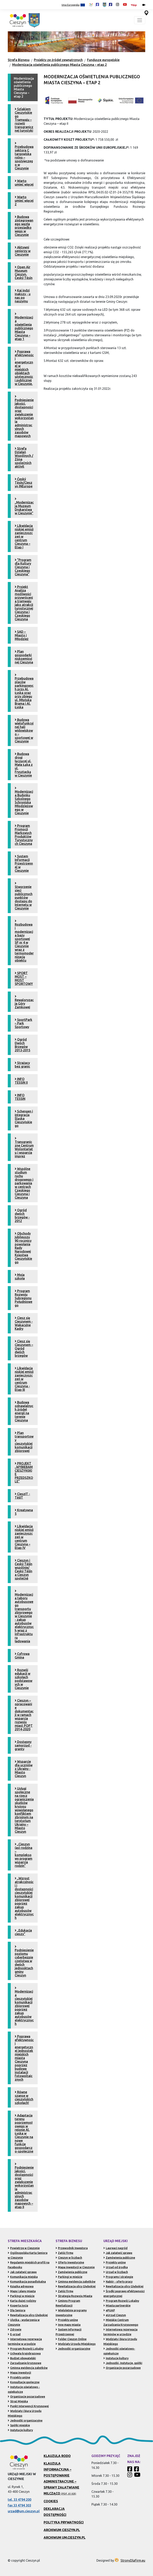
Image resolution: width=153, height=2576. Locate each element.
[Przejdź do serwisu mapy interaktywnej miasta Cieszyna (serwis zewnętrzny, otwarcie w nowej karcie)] (146, 12)
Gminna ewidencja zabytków (28, 2367)
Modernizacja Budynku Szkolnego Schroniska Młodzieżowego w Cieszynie (24, 800)
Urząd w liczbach (115, 2272)
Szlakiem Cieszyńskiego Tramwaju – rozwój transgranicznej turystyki (24, 119)
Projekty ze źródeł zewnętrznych (58, 60)
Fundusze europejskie (103, 60)
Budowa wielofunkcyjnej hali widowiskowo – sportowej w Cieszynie (24, 730)
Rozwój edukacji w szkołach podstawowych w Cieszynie (23, 1679)
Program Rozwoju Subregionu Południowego (23, 1298)
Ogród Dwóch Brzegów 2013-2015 (22, 1045)
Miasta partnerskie (116, 2305)
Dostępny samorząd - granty (23, 1745)
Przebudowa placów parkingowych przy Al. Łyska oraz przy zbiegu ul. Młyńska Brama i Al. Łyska (24, 691)
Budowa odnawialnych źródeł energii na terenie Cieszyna (24, 1411)
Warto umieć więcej (24, 182)
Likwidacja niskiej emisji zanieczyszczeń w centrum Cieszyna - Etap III (24, 1378)
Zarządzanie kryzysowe (24, 2363)
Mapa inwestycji (19, 2372)
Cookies (51, 2501)
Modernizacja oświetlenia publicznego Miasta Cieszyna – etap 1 (24, 326)
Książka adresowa (20, 2286)
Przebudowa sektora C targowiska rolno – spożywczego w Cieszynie (24, 156)
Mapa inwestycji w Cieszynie (75, 2267)
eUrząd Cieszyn (114, 2315)
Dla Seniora (16, 2310)
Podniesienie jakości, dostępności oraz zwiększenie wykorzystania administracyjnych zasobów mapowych (24, 416)
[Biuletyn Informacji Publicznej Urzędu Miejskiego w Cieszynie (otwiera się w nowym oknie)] (135, 5)
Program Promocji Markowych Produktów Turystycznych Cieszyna (24, 834)
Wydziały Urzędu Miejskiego (76, 2343)
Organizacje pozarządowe (26, 2396)
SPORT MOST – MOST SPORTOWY (24, 978)
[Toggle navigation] (139, 20)
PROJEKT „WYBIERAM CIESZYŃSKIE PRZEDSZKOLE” (24, 1472)
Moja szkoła (20, 1276)
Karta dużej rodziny (22, 2300)
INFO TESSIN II (21, 1080)
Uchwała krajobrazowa (24, 2353)
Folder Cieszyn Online (71, 2339)
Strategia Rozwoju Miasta (74, 2296)
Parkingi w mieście (21, 2296)
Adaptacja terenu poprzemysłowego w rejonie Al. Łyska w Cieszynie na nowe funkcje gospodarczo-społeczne (24, 2133)
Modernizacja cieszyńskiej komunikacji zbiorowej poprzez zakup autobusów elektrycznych (24, 2006)
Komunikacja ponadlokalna (27, 2281)
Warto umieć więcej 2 (24, 200)
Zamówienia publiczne (71, 2272)
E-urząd (14, 2334)
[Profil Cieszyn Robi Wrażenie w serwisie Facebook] (130, 2470)
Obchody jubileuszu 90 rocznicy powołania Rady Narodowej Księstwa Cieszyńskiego (23, 1248)
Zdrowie (14, 2329)
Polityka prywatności (64, 2522)
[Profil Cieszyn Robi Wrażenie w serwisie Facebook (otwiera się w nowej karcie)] (94, 4)
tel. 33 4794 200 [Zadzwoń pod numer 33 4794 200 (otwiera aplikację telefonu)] (19, 2499)
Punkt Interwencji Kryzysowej (28, 2406)
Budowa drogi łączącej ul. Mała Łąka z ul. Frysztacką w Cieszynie (24, 764)
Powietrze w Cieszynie (24, 2248)
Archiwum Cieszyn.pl (62, 2530)
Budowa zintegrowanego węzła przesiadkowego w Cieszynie (24, 226)
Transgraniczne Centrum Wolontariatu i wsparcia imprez (24, 1147)
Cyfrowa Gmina (22, 1655)
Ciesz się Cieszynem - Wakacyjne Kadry (24, 1323)
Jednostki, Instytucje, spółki (122, 2363)
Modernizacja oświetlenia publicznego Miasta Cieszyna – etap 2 (59, 64)
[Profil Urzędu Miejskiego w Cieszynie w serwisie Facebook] (137, 2470)
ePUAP (109, 2310)
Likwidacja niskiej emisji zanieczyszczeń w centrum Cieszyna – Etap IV (24, 1537)
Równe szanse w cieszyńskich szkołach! (24, 2097)
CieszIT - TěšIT (22, 1495)
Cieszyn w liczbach (69, 2257)
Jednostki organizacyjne (25, 2420)
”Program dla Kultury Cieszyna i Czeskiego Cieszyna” (23, 567)
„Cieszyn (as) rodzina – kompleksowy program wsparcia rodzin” (23, 1854)
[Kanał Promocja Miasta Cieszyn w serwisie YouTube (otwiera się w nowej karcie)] (125, 4)
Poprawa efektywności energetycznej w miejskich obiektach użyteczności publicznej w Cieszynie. (24, 368)
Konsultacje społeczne (23, 2382)
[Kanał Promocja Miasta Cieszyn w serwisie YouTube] (137, 2475)
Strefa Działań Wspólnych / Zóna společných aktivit (24, 457)
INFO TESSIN (20, 1096)
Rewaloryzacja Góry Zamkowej (24, 1002)
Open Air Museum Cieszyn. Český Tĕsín (23, 272)
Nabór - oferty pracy (117, 2281)
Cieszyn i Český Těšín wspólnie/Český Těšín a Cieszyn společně (23, 1569)
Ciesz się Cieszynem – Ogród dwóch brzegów (24, 1348)
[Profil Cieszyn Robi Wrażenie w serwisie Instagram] (130, 2475)
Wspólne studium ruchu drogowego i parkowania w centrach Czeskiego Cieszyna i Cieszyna (24, 1183)
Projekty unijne (19, 2377)
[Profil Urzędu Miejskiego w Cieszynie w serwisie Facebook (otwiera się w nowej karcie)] (107, 4)
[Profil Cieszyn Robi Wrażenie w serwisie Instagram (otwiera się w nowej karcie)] (117, 4)
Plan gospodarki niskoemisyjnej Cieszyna (24, 657)
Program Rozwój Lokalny (25, 2348)
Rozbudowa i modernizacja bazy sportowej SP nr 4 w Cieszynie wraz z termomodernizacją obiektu (24, 940)
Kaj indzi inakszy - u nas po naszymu (22, 296)
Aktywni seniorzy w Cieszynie (22, 250)
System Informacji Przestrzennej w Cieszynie (24, 863)
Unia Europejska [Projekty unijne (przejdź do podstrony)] (73, 5)
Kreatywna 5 (24, 1511)
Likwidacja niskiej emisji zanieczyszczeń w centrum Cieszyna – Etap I (24, 536)
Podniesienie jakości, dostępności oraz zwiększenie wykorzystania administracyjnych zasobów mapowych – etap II (24, 2185)
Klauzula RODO (57, 2456)
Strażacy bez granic (22, 1064)
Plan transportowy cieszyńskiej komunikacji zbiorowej (24, 1442)
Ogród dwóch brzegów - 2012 (22, 1215)
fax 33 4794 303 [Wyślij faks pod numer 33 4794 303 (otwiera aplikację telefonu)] (19, 2505)
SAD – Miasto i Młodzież (21, 635)
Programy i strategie (118, 2276)
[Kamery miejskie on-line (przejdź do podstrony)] (143, 5)
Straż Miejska (18, 2401)
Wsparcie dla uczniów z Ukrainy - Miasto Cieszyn (23, 1769)
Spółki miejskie (19, 2425)
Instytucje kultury (20, 2430)
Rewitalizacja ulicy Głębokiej (28, 2315)
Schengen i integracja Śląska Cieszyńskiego (24, 1118)
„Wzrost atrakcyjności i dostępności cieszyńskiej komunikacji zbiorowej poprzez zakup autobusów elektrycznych (24, 1898)
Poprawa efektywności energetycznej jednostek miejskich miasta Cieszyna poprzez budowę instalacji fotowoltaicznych (24, 2058)
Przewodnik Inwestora (72, 2248)
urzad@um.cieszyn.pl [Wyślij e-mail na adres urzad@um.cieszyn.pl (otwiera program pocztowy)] (24, 2511)
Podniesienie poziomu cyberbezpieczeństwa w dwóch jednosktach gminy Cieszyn (24, 1961)
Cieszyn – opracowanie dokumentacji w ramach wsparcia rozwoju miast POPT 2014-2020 (24, 1715)
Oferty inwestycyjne (70, 2262)
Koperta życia (18, 2305)
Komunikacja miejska (23, 2276)
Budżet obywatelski (22, 2358)
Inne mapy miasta (68, 2324)
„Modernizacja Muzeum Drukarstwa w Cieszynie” (24, 506)
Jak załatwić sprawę (22, 2272)
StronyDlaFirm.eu (133, 2560)
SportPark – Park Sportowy (23, 1023)
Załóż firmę (64, 2252)
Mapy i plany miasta (22, 2291)
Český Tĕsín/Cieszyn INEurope (23, 482)
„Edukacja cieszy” (23, 1932)
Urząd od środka (115, 2267)
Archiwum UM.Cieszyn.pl (64, 2537)
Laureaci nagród (115, 2248)
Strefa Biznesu (18, 60)
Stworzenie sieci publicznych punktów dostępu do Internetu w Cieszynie (23, 896)
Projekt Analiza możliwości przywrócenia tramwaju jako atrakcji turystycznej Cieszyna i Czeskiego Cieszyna (24, 603)
